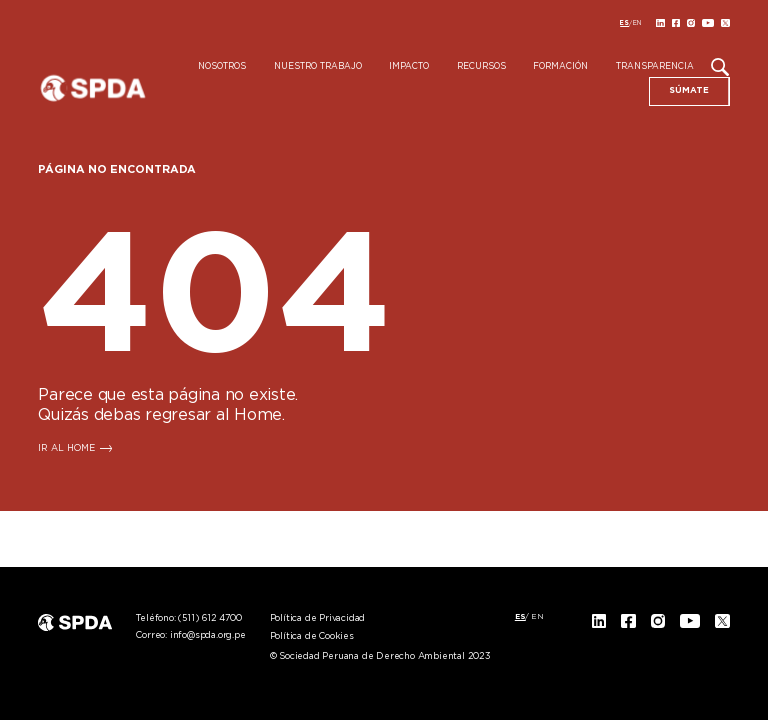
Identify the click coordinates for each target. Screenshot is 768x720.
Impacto (409, 67)
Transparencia (655, 67)
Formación (560, 67)
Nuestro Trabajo (318, 67)
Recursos (481, 67)
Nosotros (222, 67)
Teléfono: (188, 618)
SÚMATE (689, 90)
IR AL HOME (66, 448)
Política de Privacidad (318, 618)
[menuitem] (624, 23)
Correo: (190, 635)
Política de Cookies (312, 636)
